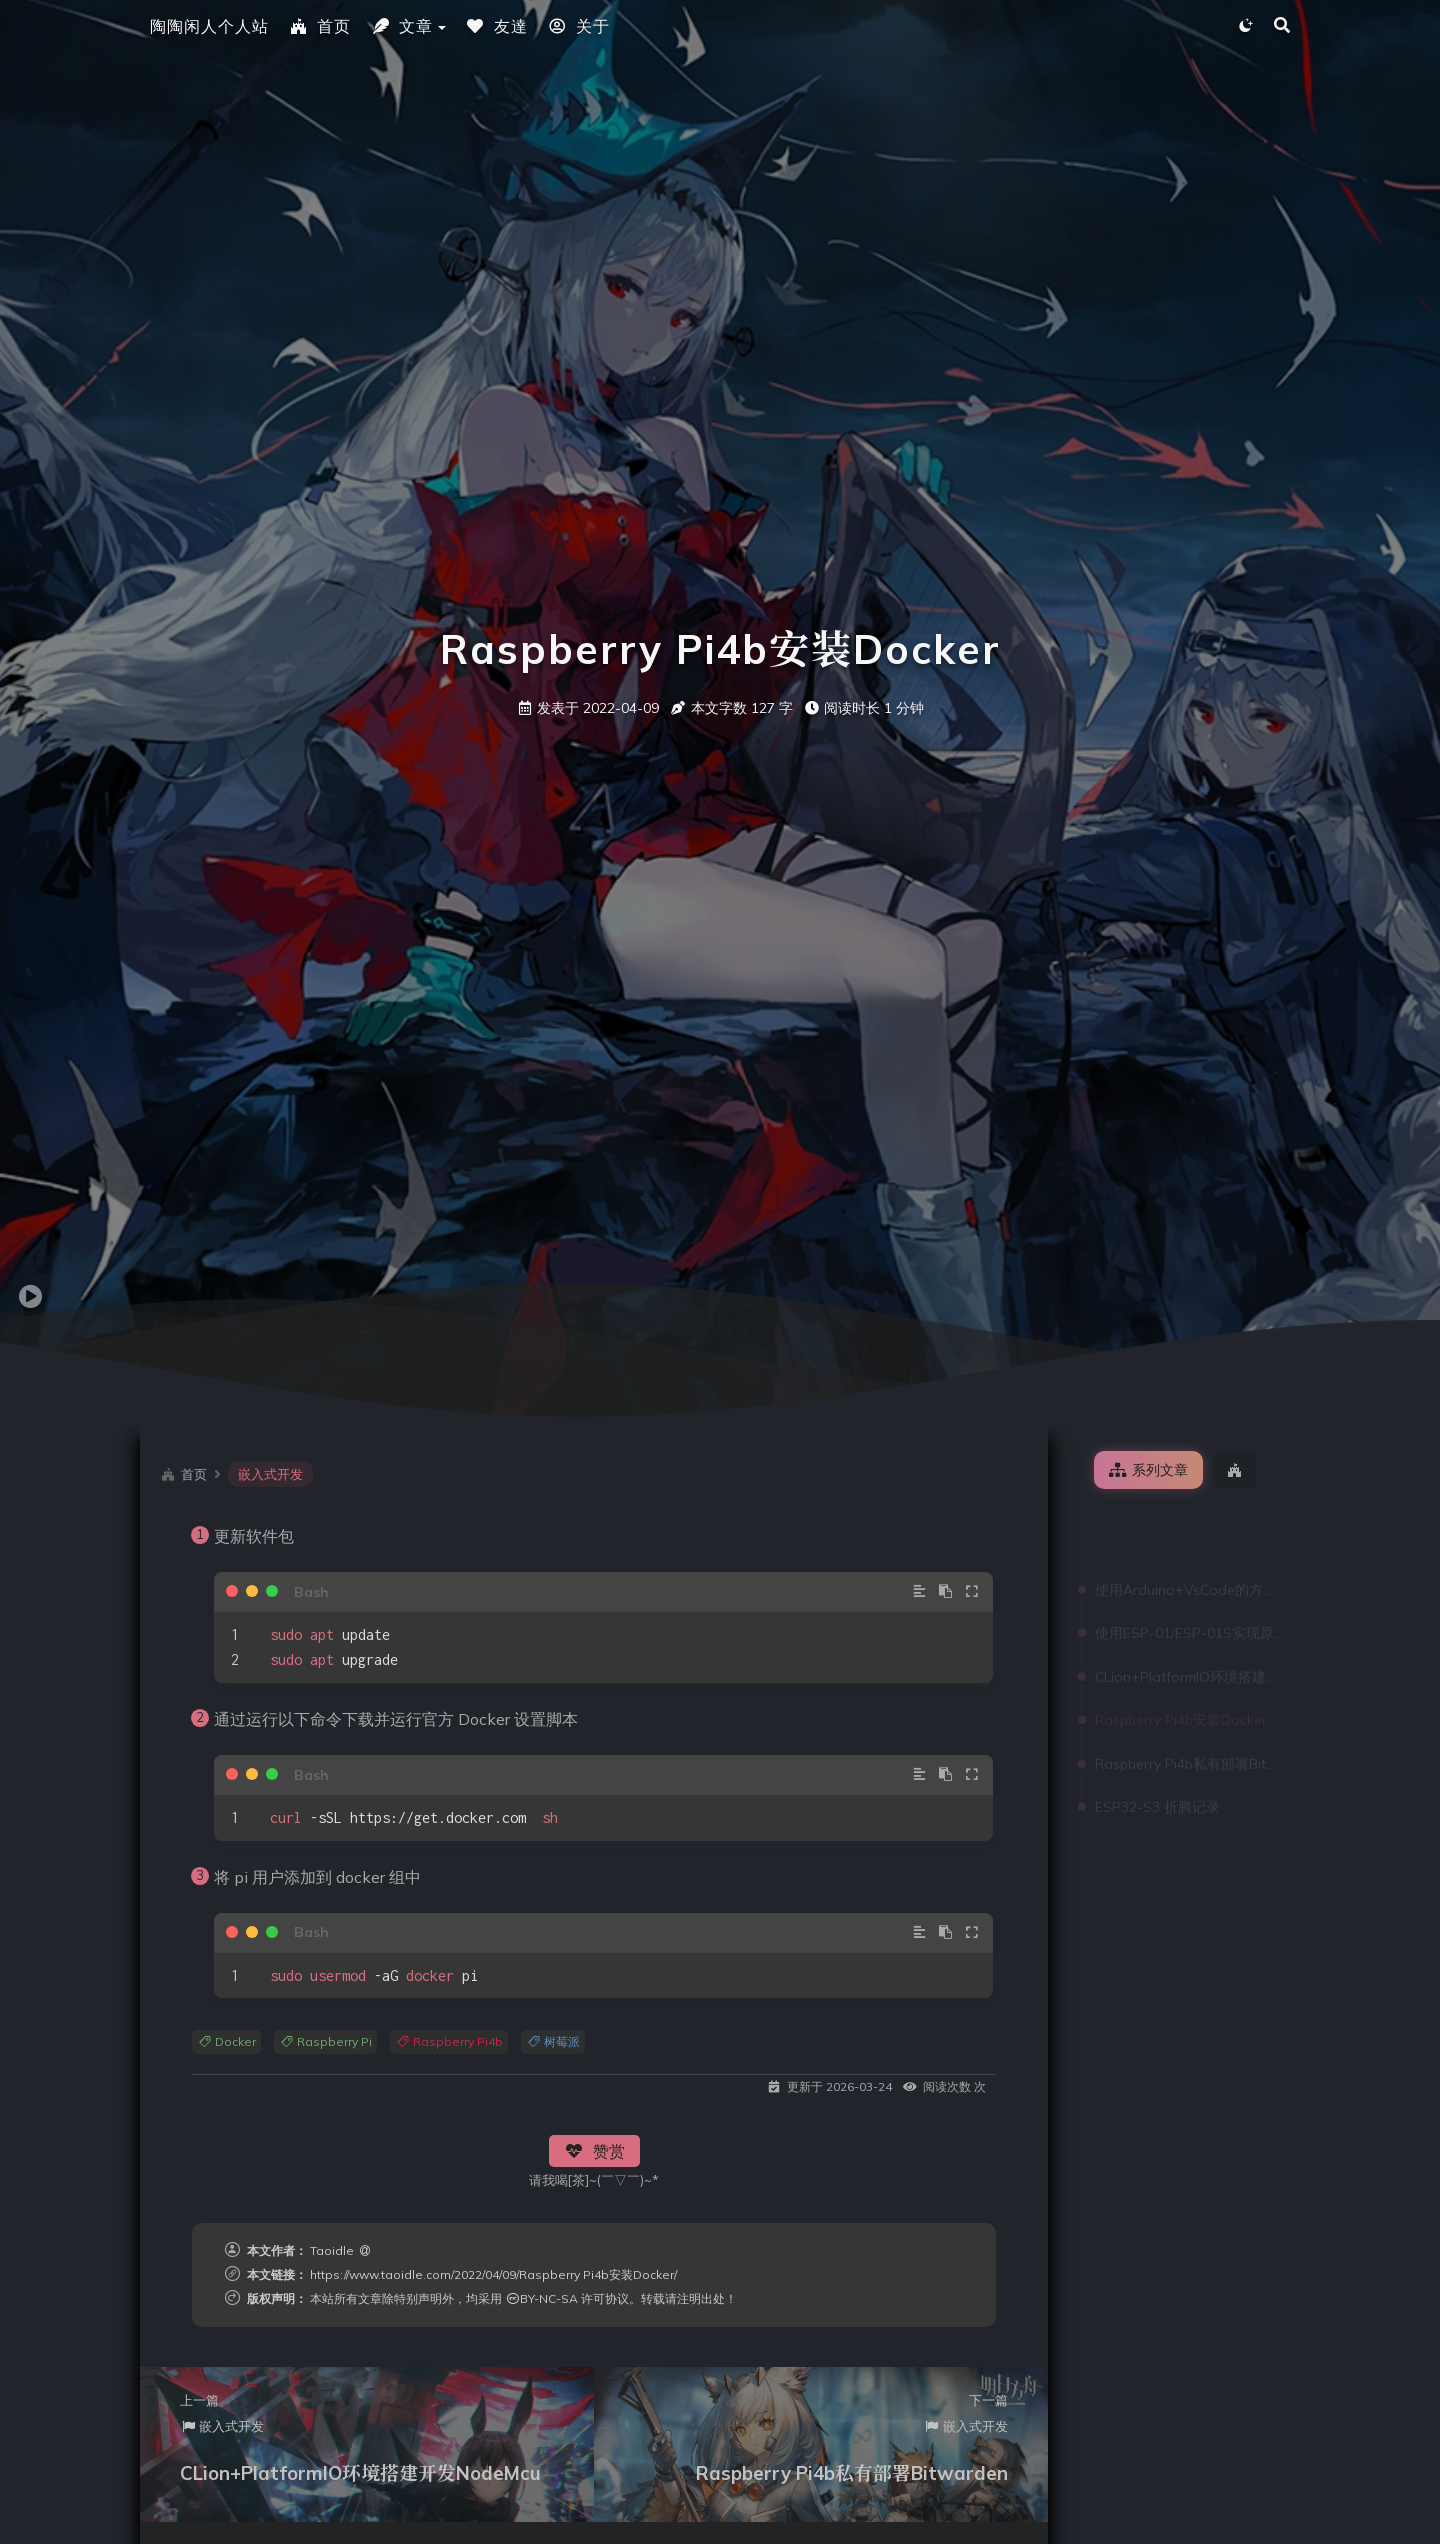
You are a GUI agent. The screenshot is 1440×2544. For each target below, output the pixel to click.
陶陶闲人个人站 (209, 26)
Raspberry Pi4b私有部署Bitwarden (1189, 1696)
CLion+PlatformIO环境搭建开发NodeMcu (1189, 1609)
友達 (497, 26)
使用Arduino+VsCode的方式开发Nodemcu (1189, 1522)
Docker (226, 2041)
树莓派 (553, 2041)
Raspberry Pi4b (449, 2041)
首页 (320, 26)
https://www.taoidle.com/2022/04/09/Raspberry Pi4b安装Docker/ (493, 2274)
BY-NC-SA (541, 2298)
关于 (579, 26)
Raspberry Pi (325, 2041)
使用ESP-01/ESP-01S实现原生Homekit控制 (1189, 1565)
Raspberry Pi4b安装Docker (1181, 1652)
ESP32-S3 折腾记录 (1157, 1739)
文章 (402, 26)
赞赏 (594, 2151)
